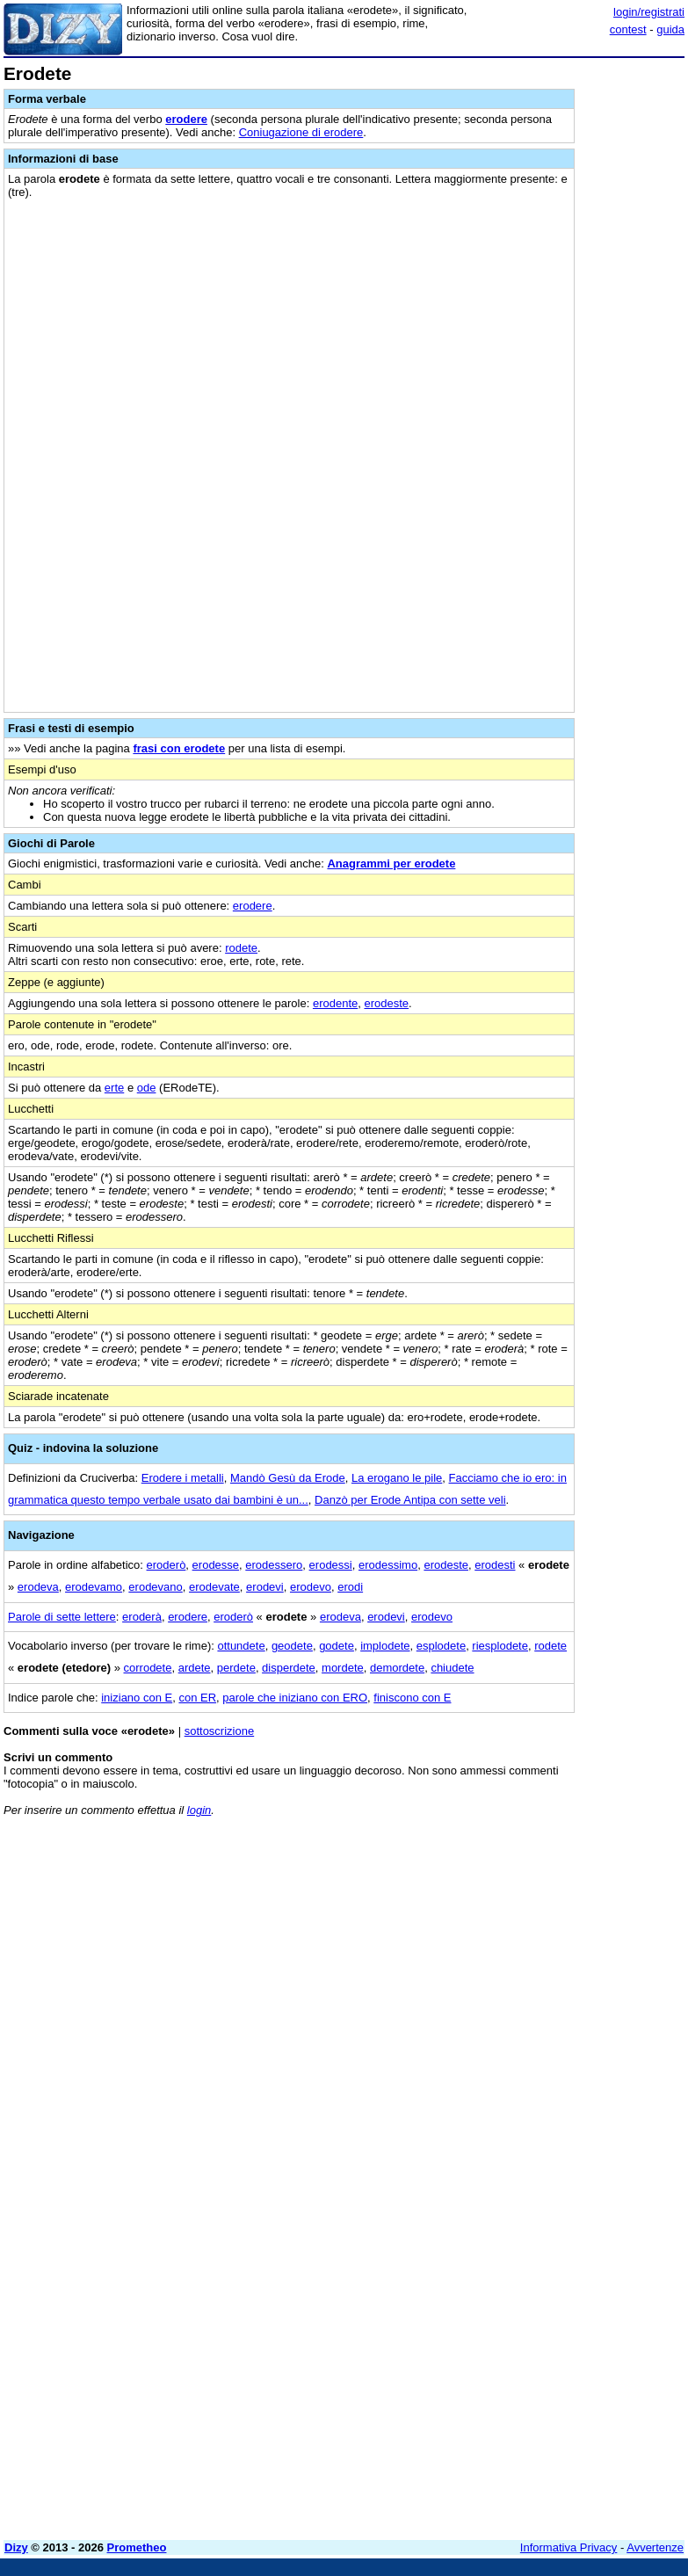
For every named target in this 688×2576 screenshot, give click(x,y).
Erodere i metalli (182, 1477)
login (199, 1810)
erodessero (273, 1564)
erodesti (494, 1564)
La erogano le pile (396, 1477)
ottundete (240, 1645)
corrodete (148, 1667)
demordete (397, 1667)
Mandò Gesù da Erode (287, 1477)
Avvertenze (655, 2547)
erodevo (310, 1586)
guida (670, 29)
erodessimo (387, 1564)
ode (146, 1087)
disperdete (288, 1667)
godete (336, 1645)
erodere (186, 119)
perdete (236, 1667)
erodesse (215, 1564)
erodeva (38, 1586)
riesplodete (500, 1645)
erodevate (214, 1586)
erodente (335, 1003)
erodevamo (93, 1586)
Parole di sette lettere (62, 1616)
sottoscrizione (219, 1731)
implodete (384, 1645)
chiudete (452, 1667)
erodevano (155, 1586)
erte (114, 1087)
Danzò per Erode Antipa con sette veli (410, 1499)
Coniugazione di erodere (301, 132)
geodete (292, 1645)
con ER (197, 1697)
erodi (350, 1586)
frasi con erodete (179, 748)
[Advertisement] (552, 1940)
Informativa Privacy (569, 2547)
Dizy (16, 2547)
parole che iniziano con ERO (294, 1697)
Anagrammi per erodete (391, 863)
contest (628, 29)
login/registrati (648, 11)
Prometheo (137, 2547)
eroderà (142, 1616)
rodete (241, 947)
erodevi (265, 1586)
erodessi (330, 1564)
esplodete (441, 1645)
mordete (343, 1667)
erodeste (386, 1003)
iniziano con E (136, 1697)
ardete (194, 1667)
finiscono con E (412, 1697)
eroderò (166, 1564)
